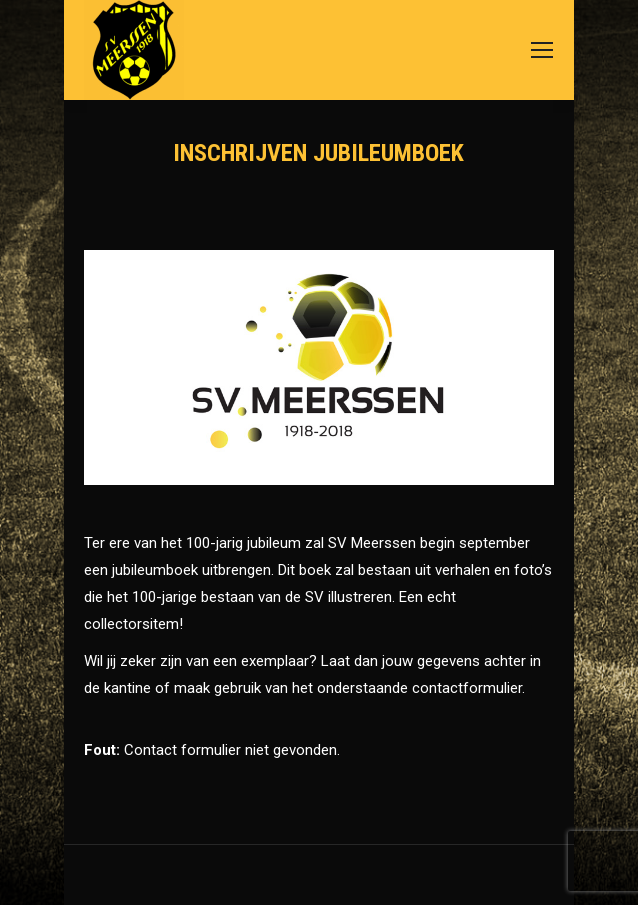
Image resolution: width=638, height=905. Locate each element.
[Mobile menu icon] (542, 50)
